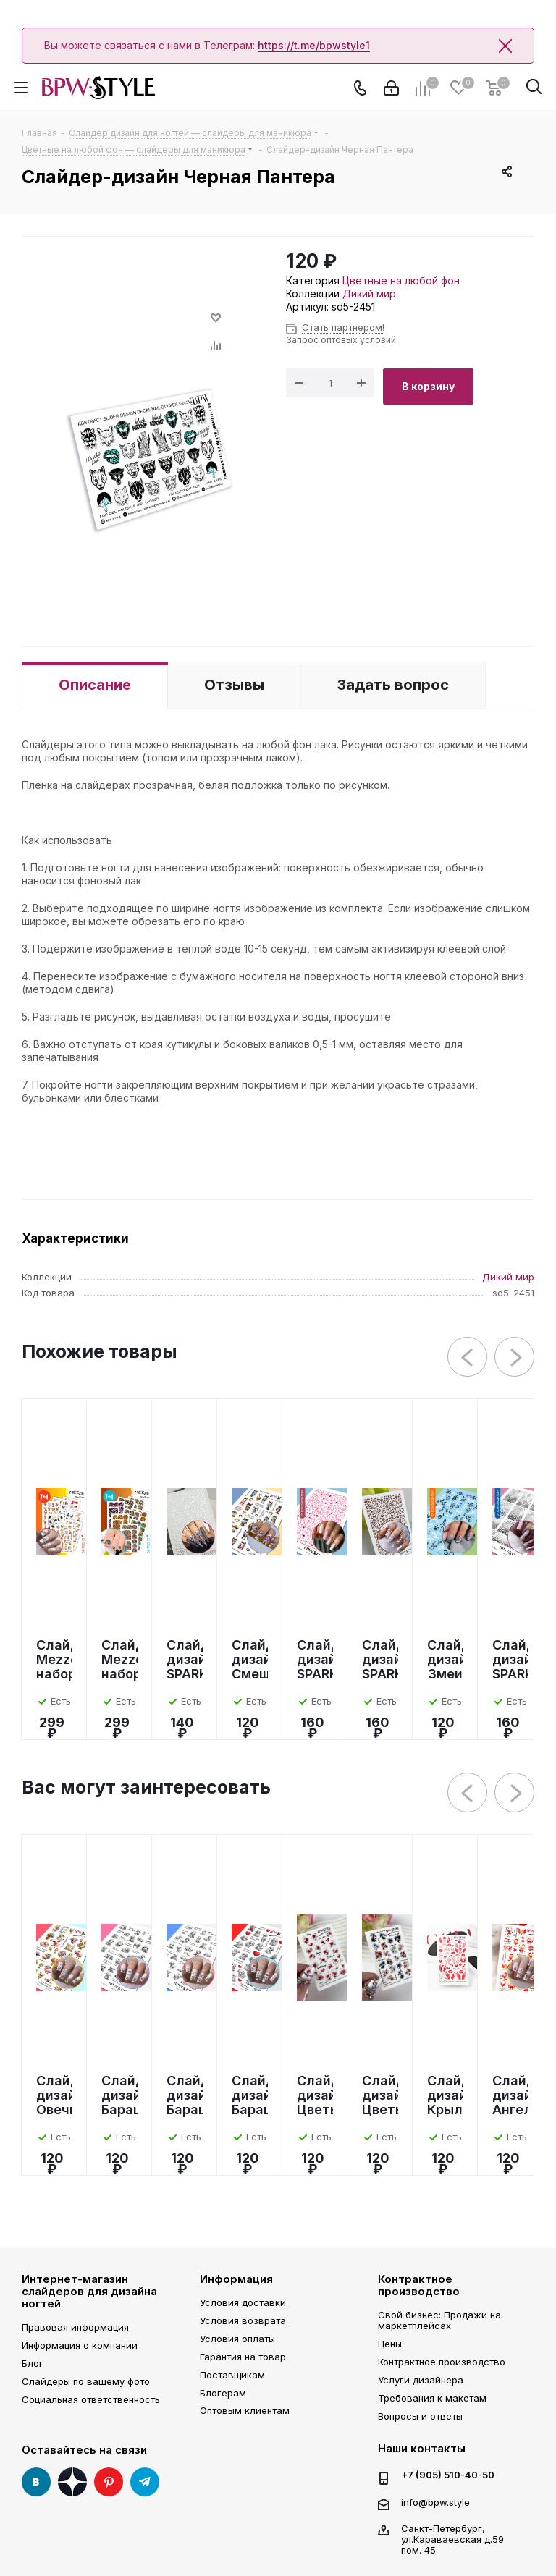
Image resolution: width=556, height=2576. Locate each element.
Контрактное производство (419, 2285)
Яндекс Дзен (72, 2481)
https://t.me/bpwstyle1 (314, 45)
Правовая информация (75, 2327)
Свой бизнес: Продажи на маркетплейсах (439, 2320)
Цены (390, 2343)
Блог (32, 2363)
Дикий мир (369, 293)
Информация (236, 2279)
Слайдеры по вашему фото (86, 2381)
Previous (468, 1357)
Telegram (144, 2481)
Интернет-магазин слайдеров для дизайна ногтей (89, 2291)
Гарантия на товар (243, 2356)
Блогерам (223, 2393)
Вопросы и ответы (420, 2416)
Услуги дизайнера (420, 2380)
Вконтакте (36, 2481)
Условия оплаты (237, 2338)
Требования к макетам (432, 2398)
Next (515, 1357)
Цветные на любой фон (401, 280)
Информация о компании (80, 2345)
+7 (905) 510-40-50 (447, 2475)
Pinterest (108, 2481)
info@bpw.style (435, 2502)
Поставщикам (232, 2375)
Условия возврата (243, 2320)
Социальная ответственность (91, 2399)
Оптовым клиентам (245, 2410)
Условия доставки (243, 2302)
